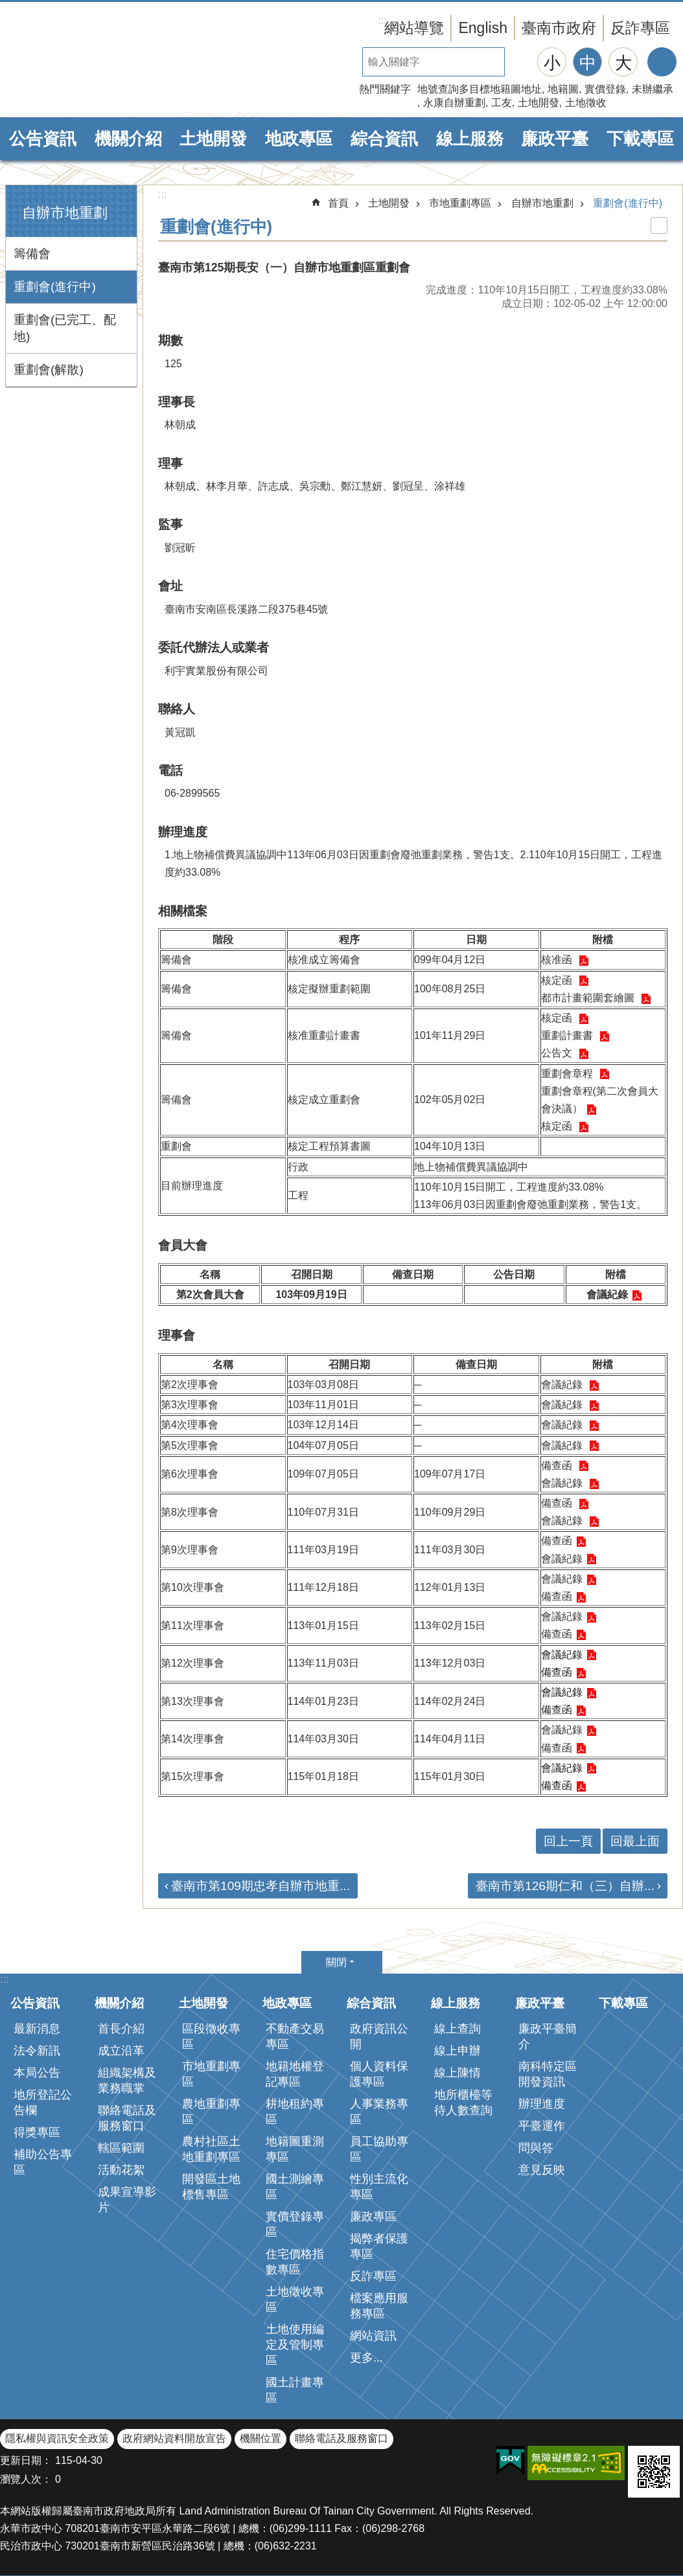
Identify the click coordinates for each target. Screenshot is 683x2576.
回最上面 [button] (635, 1841)
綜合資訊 (384, 139)
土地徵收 (586, 102)
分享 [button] (662, 61)
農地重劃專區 (211, 2111)
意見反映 (541, 2169)
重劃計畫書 (568, 1035)
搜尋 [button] (519, 61)
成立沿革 (121, 2050)
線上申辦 (457, 2050)
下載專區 (640, 139)
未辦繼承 (652, 89)
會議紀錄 (607, 1294)
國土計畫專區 (295, 2390)
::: (4, 190)
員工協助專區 (379, 2149)
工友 (501, 102)
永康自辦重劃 (454, 102)
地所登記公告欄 (43, 2102)
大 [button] (623, 63)
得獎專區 (37, 2132)
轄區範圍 (121, 2147)
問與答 (535, 2147)
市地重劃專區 (460, 203)
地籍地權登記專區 (295, 2074)
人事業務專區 (379, 2111)
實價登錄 (605, 89)
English (482, 27)
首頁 (338, 203)
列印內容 (659, 225)
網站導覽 (414, 27)
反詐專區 (640, 27)
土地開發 (538, 102)
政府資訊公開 (379, 2036)
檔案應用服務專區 (379, 2306)
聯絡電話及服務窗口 (127, 2118)
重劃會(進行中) (55, 286)
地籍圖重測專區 (295, 2149)
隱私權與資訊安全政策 (57, 2438)
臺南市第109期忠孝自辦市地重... (260, 1886)
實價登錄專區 (295, 2224)
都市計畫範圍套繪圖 (589, 997)
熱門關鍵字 (385, 89)
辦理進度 (541, 2103)
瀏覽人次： (26, 2479)
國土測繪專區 (295, 2186)
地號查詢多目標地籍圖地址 (479, 89)
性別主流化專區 (379, 2186)
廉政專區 (373, 2216)
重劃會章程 (568, 1073)
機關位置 (260, 2438)
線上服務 (470, 139)
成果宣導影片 (127, 2199)
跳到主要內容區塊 (6, 6)
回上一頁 (568, 1841)
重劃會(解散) (49, 369)
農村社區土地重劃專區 (211, 2149)
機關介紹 (128, 139)
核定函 (558, 980)
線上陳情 (457, 2072)
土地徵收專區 (295, 2299)
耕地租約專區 (295, 2111)
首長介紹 (121, 2028)
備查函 (558, 1465)
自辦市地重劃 (65, 213)
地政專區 (298, 139)
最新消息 (37, 2028)
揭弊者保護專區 (379, 2246)
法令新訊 (37, 2050)
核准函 (558, 959)
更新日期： (26, 2460)
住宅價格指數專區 (295, 2262)
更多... (366, 2357)
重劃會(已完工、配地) (65, 328)
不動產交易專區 (295, 2036)
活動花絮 (121, 2169)
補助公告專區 (43, 2162)
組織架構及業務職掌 (127, 2080)
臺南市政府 (559, 27)
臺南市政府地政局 (110, 60)
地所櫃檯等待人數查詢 (463, 2102)
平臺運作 (541, 2125)
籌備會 (32, 253)
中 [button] (587, 63)
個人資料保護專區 (379, 2074)
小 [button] (552, 63)
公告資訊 (42, 139)
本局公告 (37, 2072)
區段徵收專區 (211, 2036)
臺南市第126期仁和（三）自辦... (565, 1886)
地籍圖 (563, 89)
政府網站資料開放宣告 (174, 2438)
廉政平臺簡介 (547, 2036)
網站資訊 (373, 2335)
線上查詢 (457, 2028)
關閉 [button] (336, 1962)
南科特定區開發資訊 (547, 2074)
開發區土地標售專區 (211, 2186)
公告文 (558, 1052)
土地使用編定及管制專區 (295, 2345)
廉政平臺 (554, 139)
